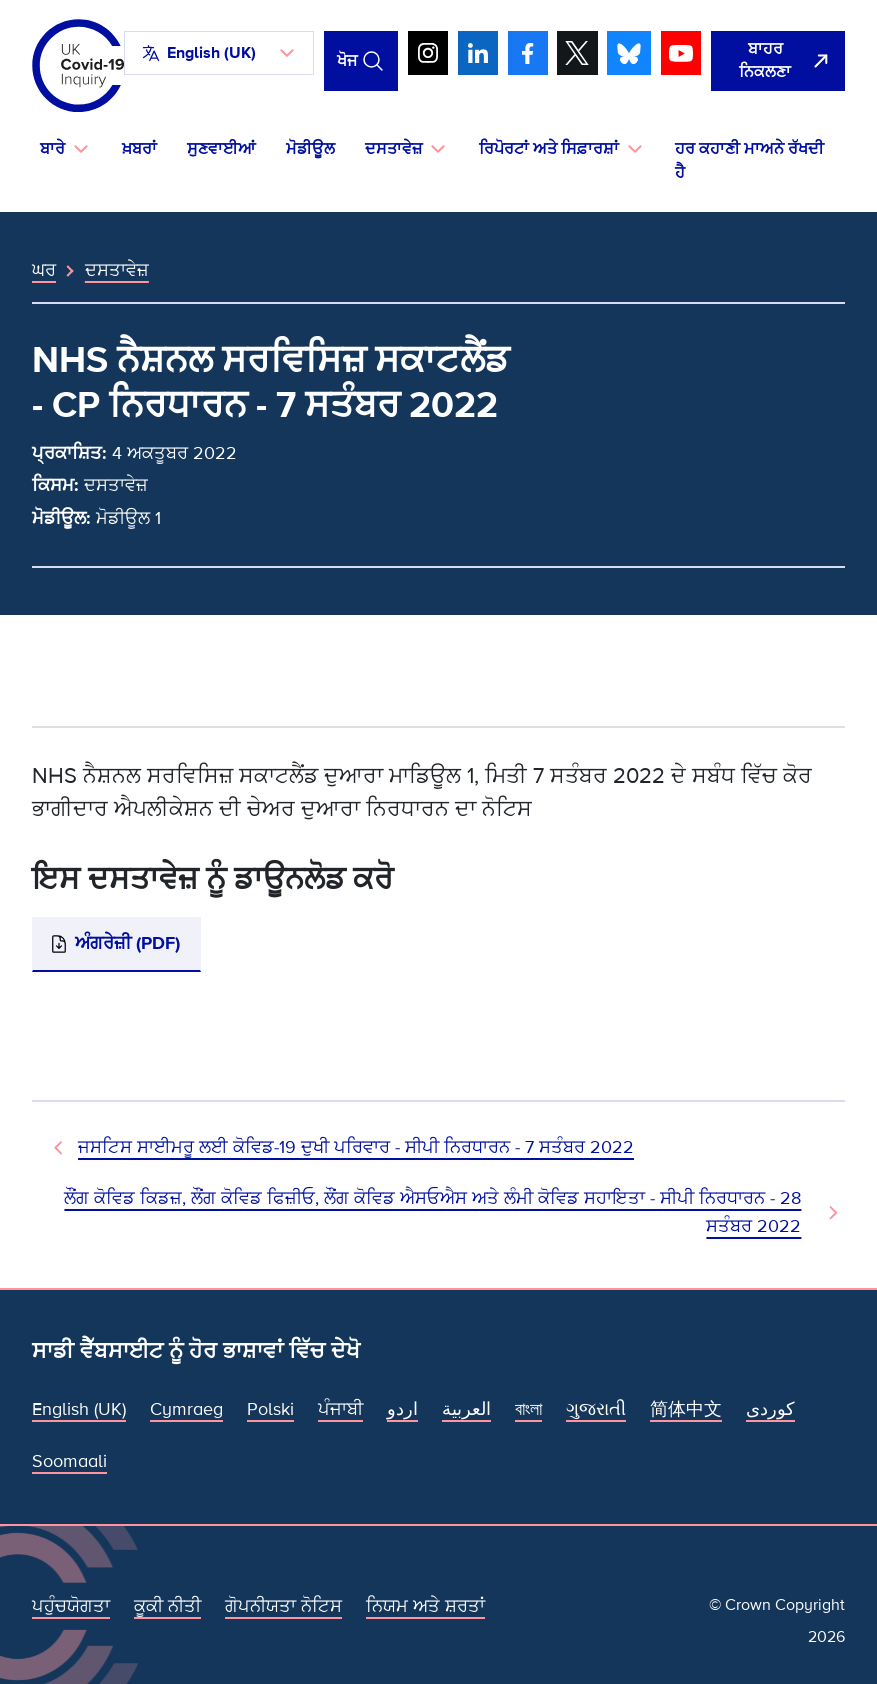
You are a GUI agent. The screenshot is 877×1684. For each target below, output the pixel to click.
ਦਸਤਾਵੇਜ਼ (117, 270)
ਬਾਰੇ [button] (52, 149)
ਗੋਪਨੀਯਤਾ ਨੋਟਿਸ (283, 1606)
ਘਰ (44, 270)
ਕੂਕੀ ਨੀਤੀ (167, 1606)
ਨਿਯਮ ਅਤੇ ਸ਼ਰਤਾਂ (425, 1606)
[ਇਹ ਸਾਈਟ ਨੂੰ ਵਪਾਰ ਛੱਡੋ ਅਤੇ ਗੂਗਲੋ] (778, 61)
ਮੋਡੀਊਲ (310, 149)
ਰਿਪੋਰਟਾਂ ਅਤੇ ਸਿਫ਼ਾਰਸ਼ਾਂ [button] (549, 149)
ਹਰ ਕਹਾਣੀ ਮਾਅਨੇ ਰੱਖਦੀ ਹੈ (749, 161)
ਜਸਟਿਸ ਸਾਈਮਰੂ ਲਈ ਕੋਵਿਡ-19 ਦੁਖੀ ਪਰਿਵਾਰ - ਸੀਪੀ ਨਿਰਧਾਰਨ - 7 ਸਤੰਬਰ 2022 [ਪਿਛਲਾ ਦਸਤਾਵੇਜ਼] (356, 1147)
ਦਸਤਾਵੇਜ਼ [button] (393, 149)
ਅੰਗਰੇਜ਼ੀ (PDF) (127, 943)
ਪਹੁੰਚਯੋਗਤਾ (71, 1606)
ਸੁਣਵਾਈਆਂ (221, 149)
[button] (219, 53)
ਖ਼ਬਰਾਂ (139, 149)
